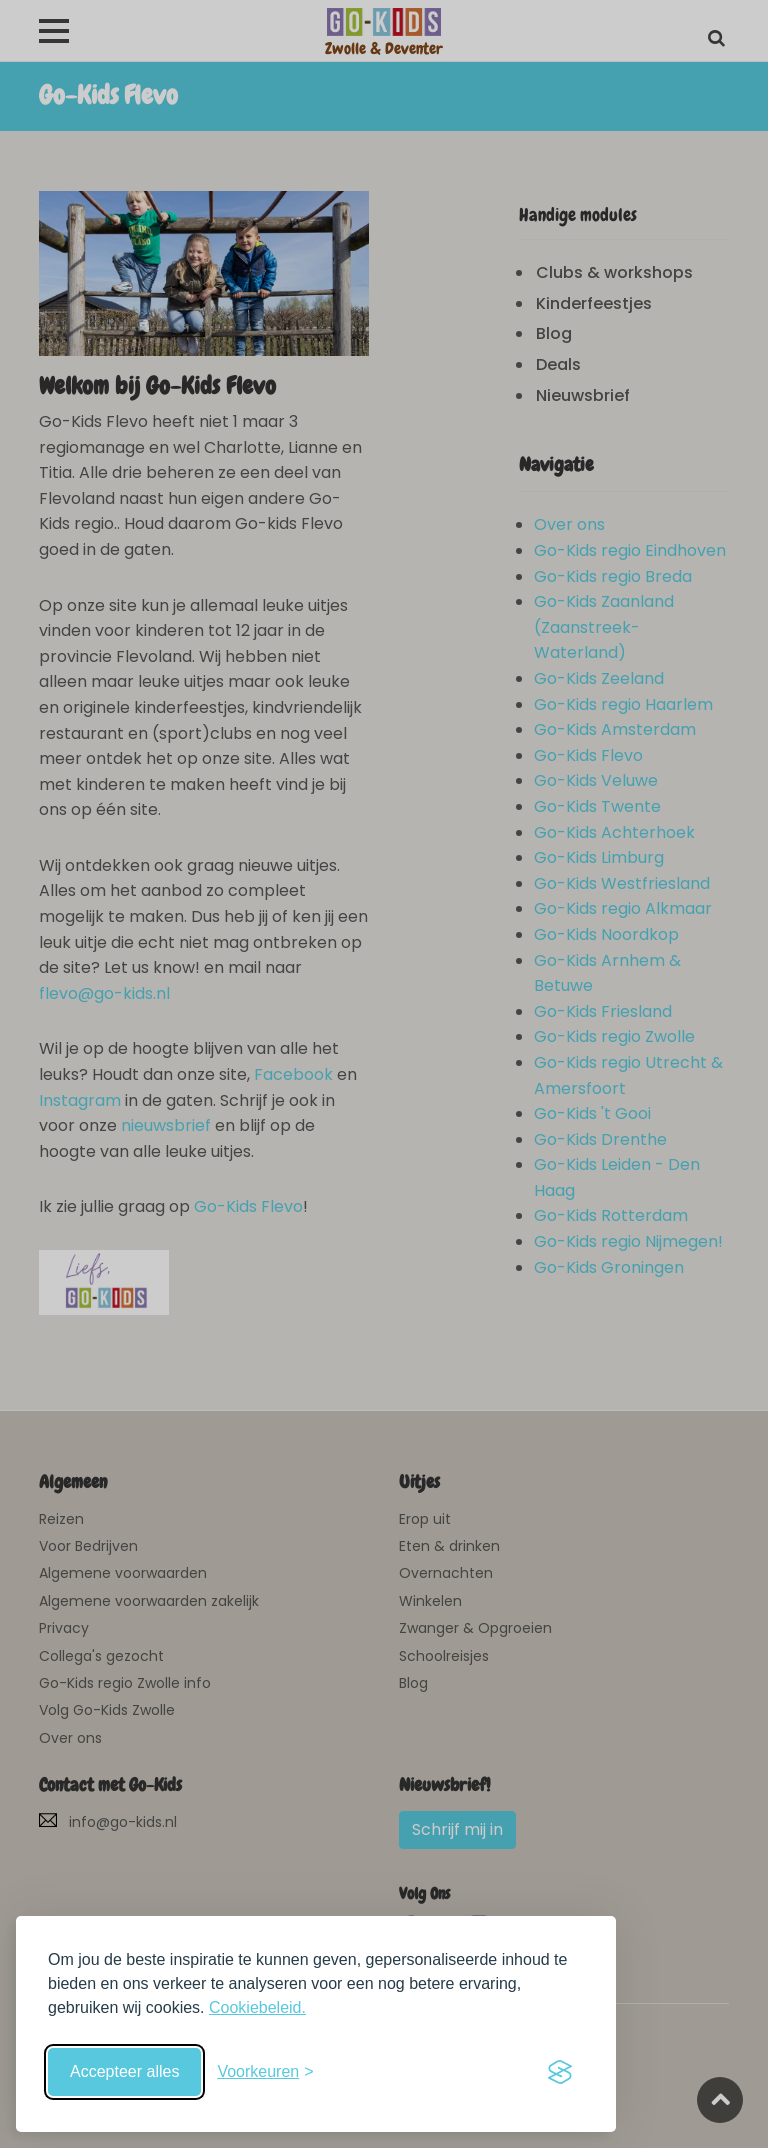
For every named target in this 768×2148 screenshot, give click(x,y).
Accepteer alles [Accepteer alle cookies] (124, 2071)
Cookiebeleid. (257, 2007)
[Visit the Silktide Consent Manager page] (560, 2072)
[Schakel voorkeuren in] (265, 2072)
